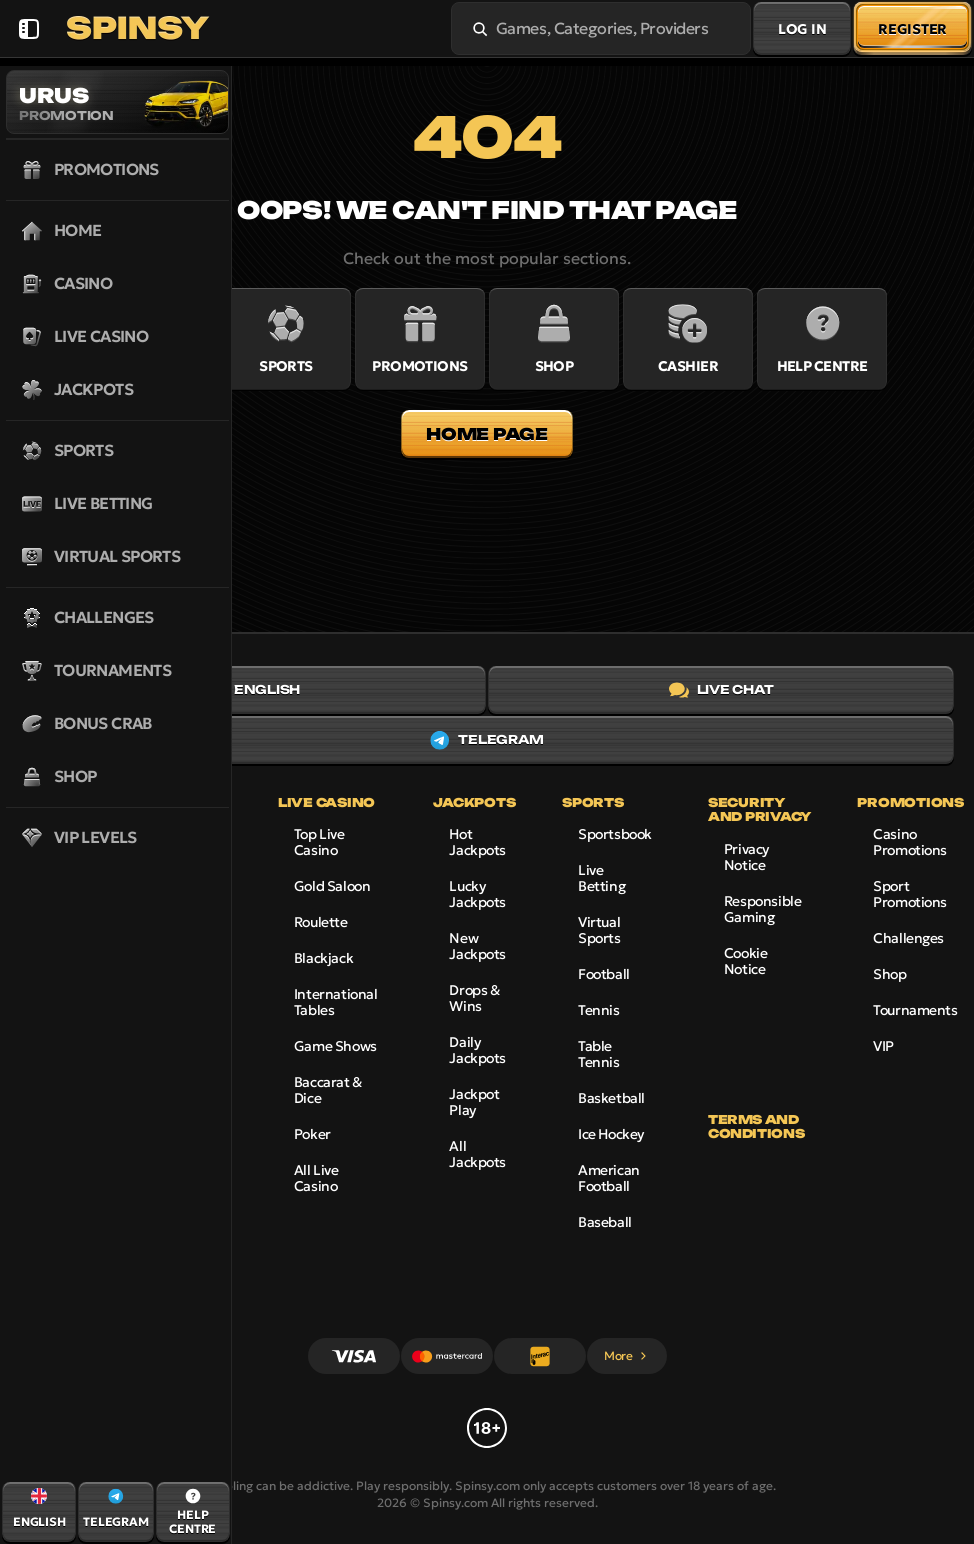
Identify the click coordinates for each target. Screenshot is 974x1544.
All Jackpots (477, 1154)
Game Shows (335, 1046)
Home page (486, 434)
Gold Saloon (332, 886)
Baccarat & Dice (328, 1090)
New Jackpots (477, 946)
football (604, 974)
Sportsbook (615, 834)
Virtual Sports (599, 930)
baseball (605, 1222)
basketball (611, 1098)
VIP (883, 1046)
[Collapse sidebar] (28, 28)
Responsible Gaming (762, 909)
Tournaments (915, 1010)
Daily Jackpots (477, 1050)
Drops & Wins (474, 998)
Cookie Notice (745, 961)
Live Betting (601, 878)
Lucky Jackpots (477, 894)
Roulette (321, 922)
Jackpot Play (474, 1102)
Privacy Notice (746, 857)
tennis (598, 1010)
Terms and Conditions (756, 1127)
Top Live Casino (319, 842)
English (252, 690)
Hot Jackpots (477, 842)
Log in (802, 29)
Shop (889, 974)
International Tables (336, 1002)
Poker (312, 1134)
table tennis (598, 1054)
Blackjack (323, 958)
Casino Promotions (910, 842)
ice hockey (611, 1134)
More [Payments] (626, 1355)
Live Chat (721, 690)
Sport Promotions (910, 894)
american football (609, 1178)
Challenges (908, 938)
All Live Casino (316, 1178)
